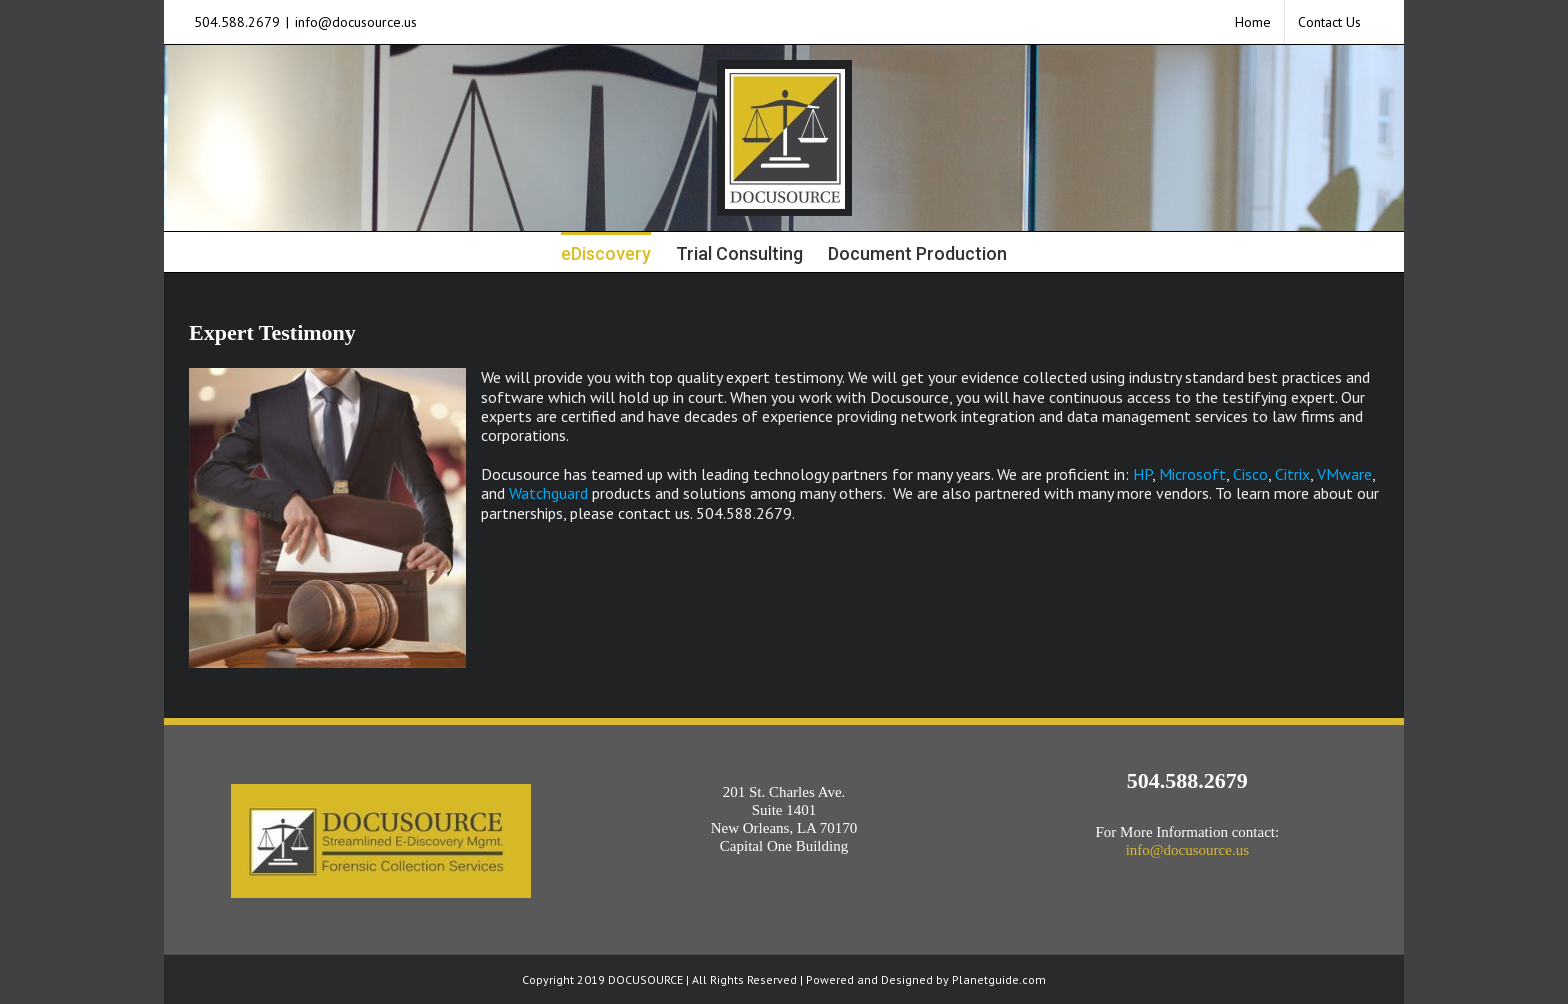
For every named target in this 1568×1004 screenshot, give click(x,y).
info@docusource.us (356, 22)
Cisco (1250, 474)
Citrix (1292, 474)
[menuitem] (1253, 22)
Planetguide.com (999, 979)
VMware (1344, 474)
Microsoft (1192, 474)
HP (1142, 474)
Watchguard (548, 493)
